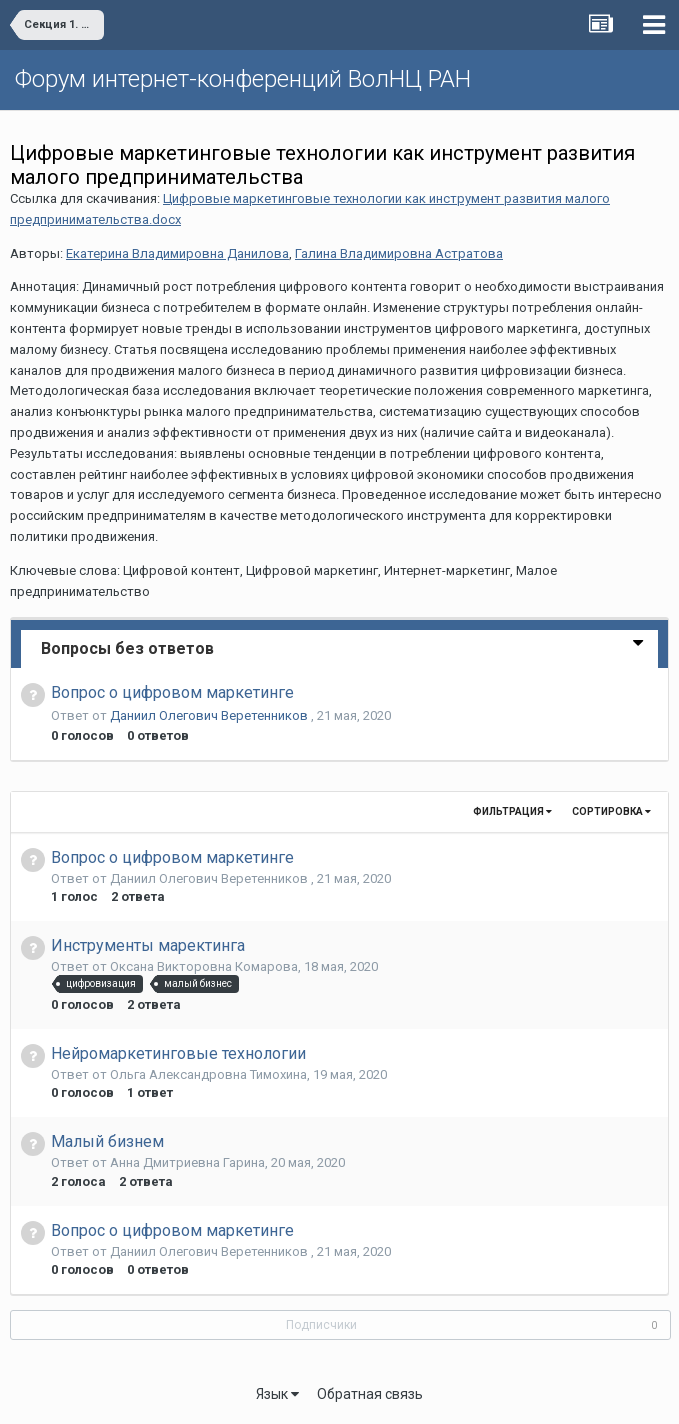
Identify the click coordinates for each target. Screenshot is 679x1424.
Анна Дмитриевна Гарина (187, 1162)
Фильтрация (512, 811)
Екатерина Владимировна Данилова (177, 253)
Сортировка (611, 811)
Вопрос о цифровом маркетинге (172, 692)
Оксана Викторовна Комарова (204, 966)
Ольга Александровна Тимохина (208, 1074)
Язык (277, 1394)
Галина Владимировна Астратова (399, 253)
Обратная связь (370, 1394)
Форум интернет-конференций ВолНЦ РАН (243, 79)
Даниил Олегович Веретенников (210, 715)
